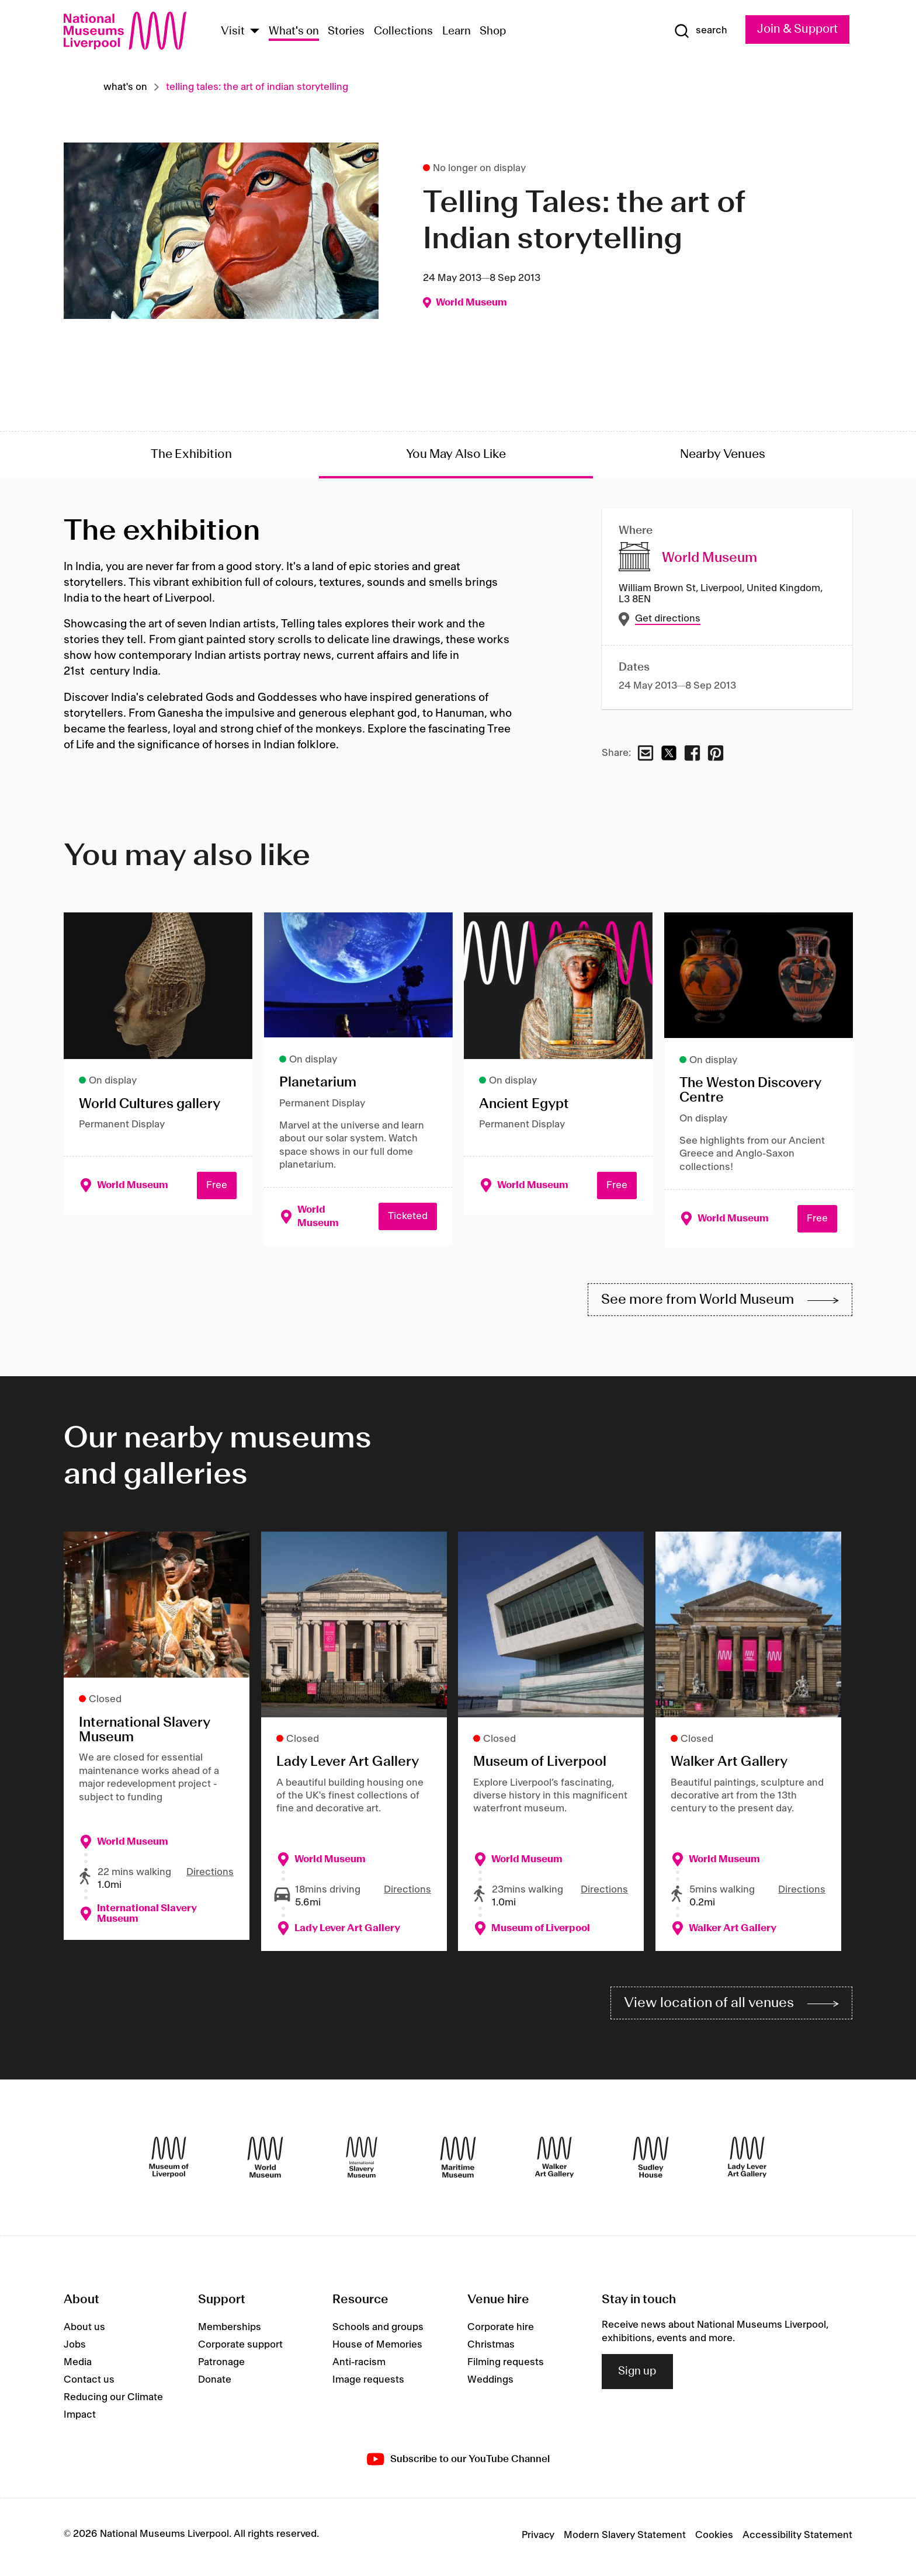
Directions (210, 1874)
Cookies (714, 2539)
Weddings (490, 2384)
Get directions (667, 618)
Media (78, 2367)
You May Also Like (456, 454)
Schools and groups (378, 2332)
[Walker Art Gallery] (554, 2161)
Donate (214, 2384)
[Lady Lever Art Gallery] (747, 2161)
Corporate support (240, 2349)
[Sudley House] (651, 2161)
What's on (294, 31)
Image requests (368, 2384)
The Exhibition (191, 454)
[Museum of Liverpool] (169, 2161)
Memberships (229, 2332)
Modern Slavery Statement (625, 2539)
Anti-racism (359, 2367)
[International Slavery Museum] (361, 2161)
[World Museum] (265, 2161)
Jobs (75, 2349)
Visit (233, 31)
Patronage (221, 2367)
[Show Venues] (254, 32)
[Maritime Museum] (458, 2161)
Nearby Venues (722, 454)
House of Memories (377, 2349)
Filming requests (505, 2367)
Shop (493, 31)
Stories (346, 31)
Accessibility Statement (797, 2539)
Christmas (491, 2349)
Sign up (637, 2375)
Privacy (538, 2539)
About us (84, 2332)
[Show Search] (696, 31)
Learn (456, 31)
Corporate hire (500, 2332)
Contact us (89, 2384)
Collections (403, 31)
